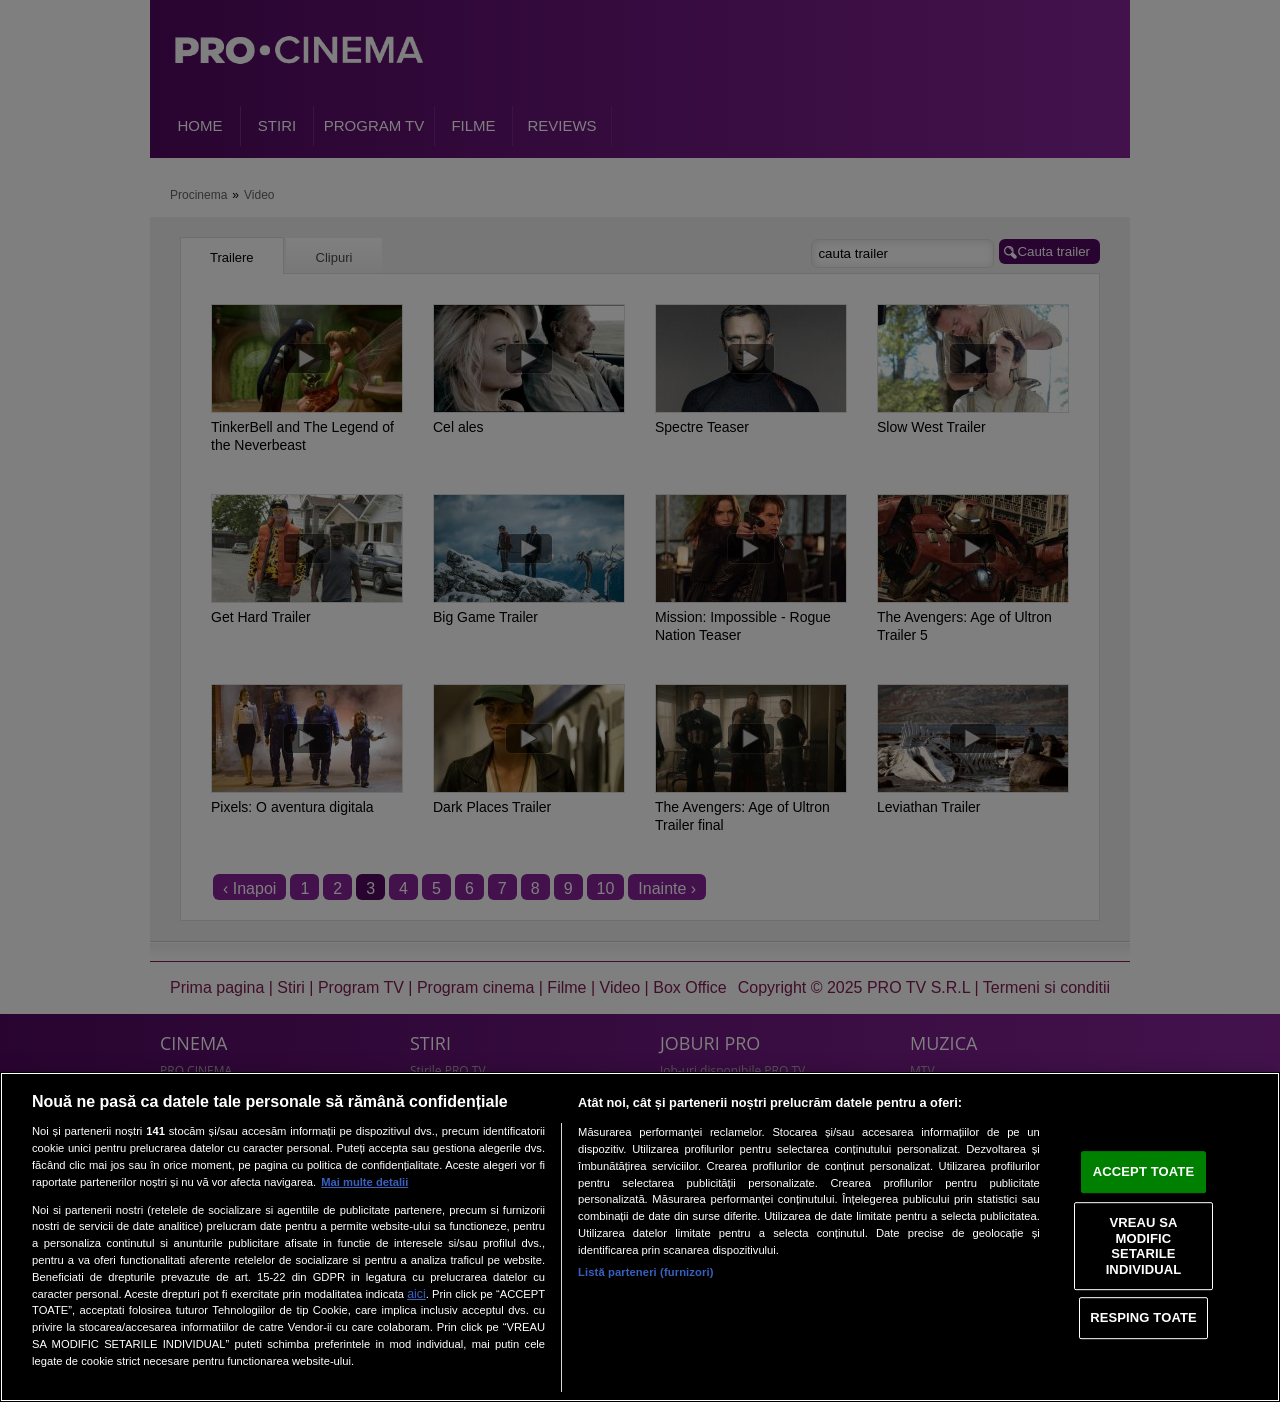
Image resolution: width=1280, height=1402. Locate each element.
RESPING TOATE (1143, 1317)
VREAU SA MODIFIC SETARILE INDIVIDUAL (1144, 1246)
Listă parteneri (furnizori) (645, 1272)
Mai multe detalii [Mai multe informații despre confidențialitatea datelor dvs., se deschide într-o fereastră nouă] (364, 1182)
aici (416, 1294)
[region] (640, 1237)
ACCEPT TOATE (1143, 1171)
